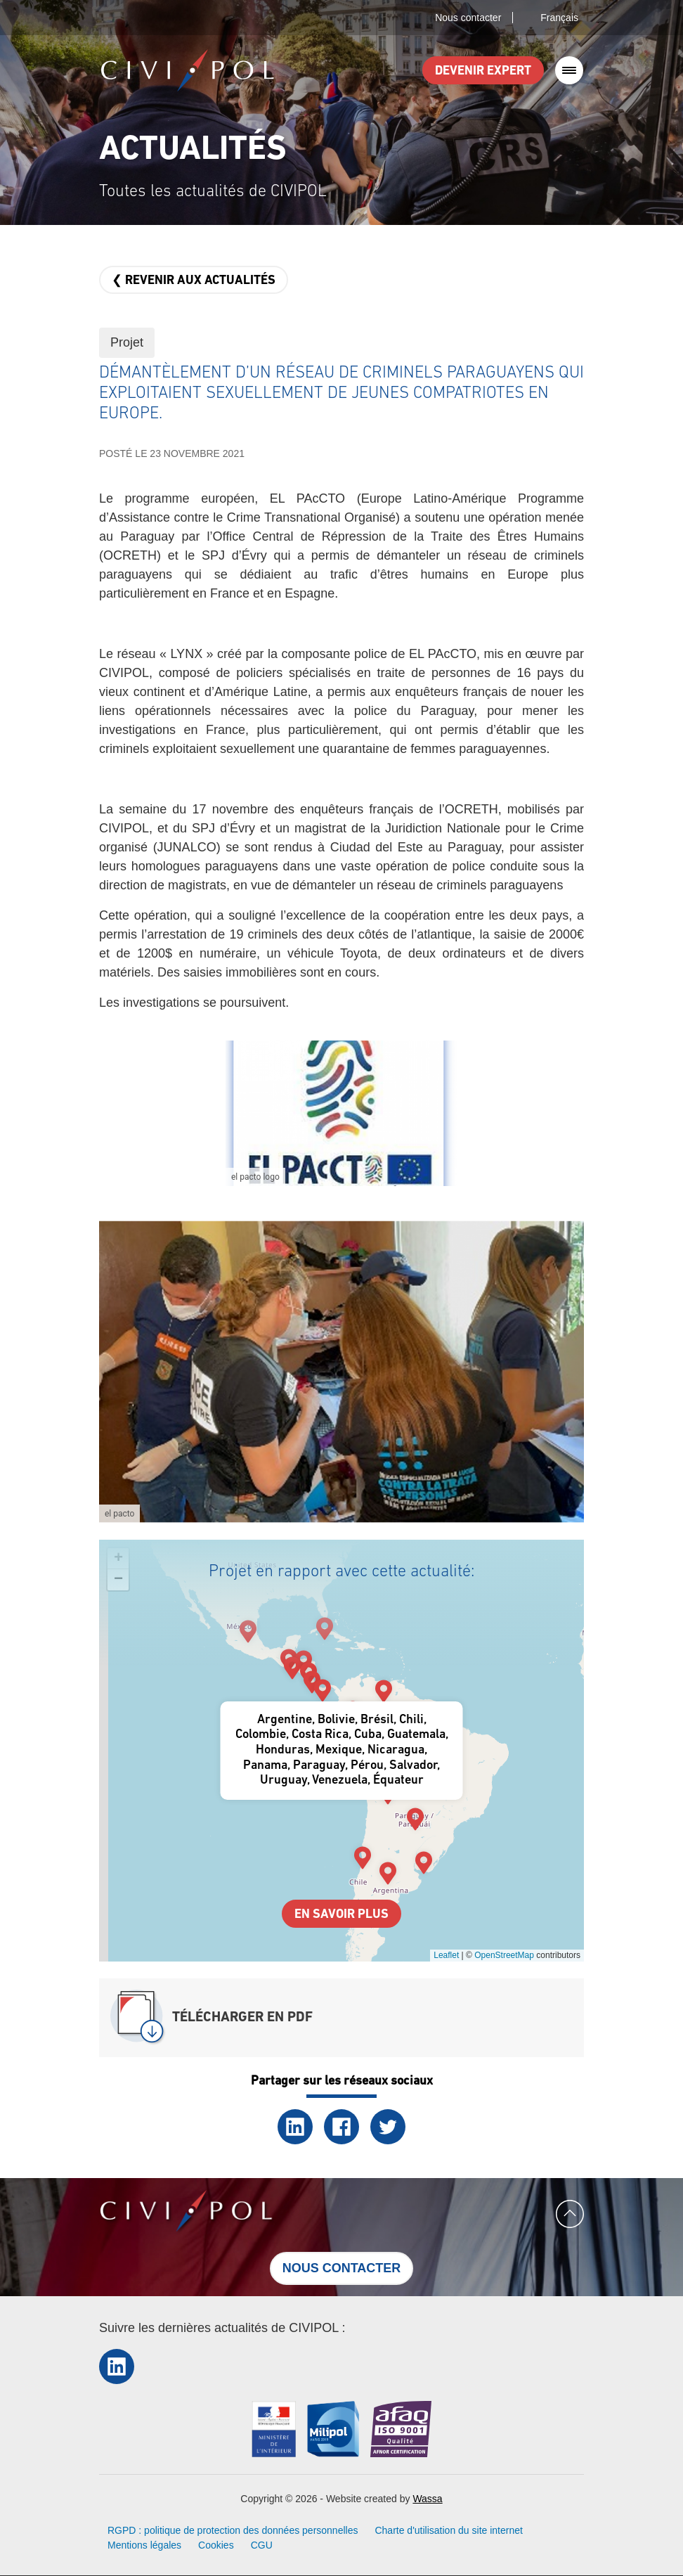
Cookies (216, 2545)
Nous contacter (468, 17)
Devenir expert (483, 71)
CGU (262, 2545)
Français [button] (559, 17)
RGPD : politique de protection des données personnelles (233, 2530)
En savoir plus (341, 1914)
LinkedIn (295, 2126)
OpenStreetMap (504, 1955)
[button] (341, 1113)
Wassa (427, 2498)
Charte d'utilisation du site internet (448, 2530)
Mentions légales (144, 2545)
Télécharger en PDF (242, 2018)
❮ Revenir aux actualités (193, 281)
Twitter (387, 2126)
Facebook (341, 2126)
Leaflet (446, 1955)
